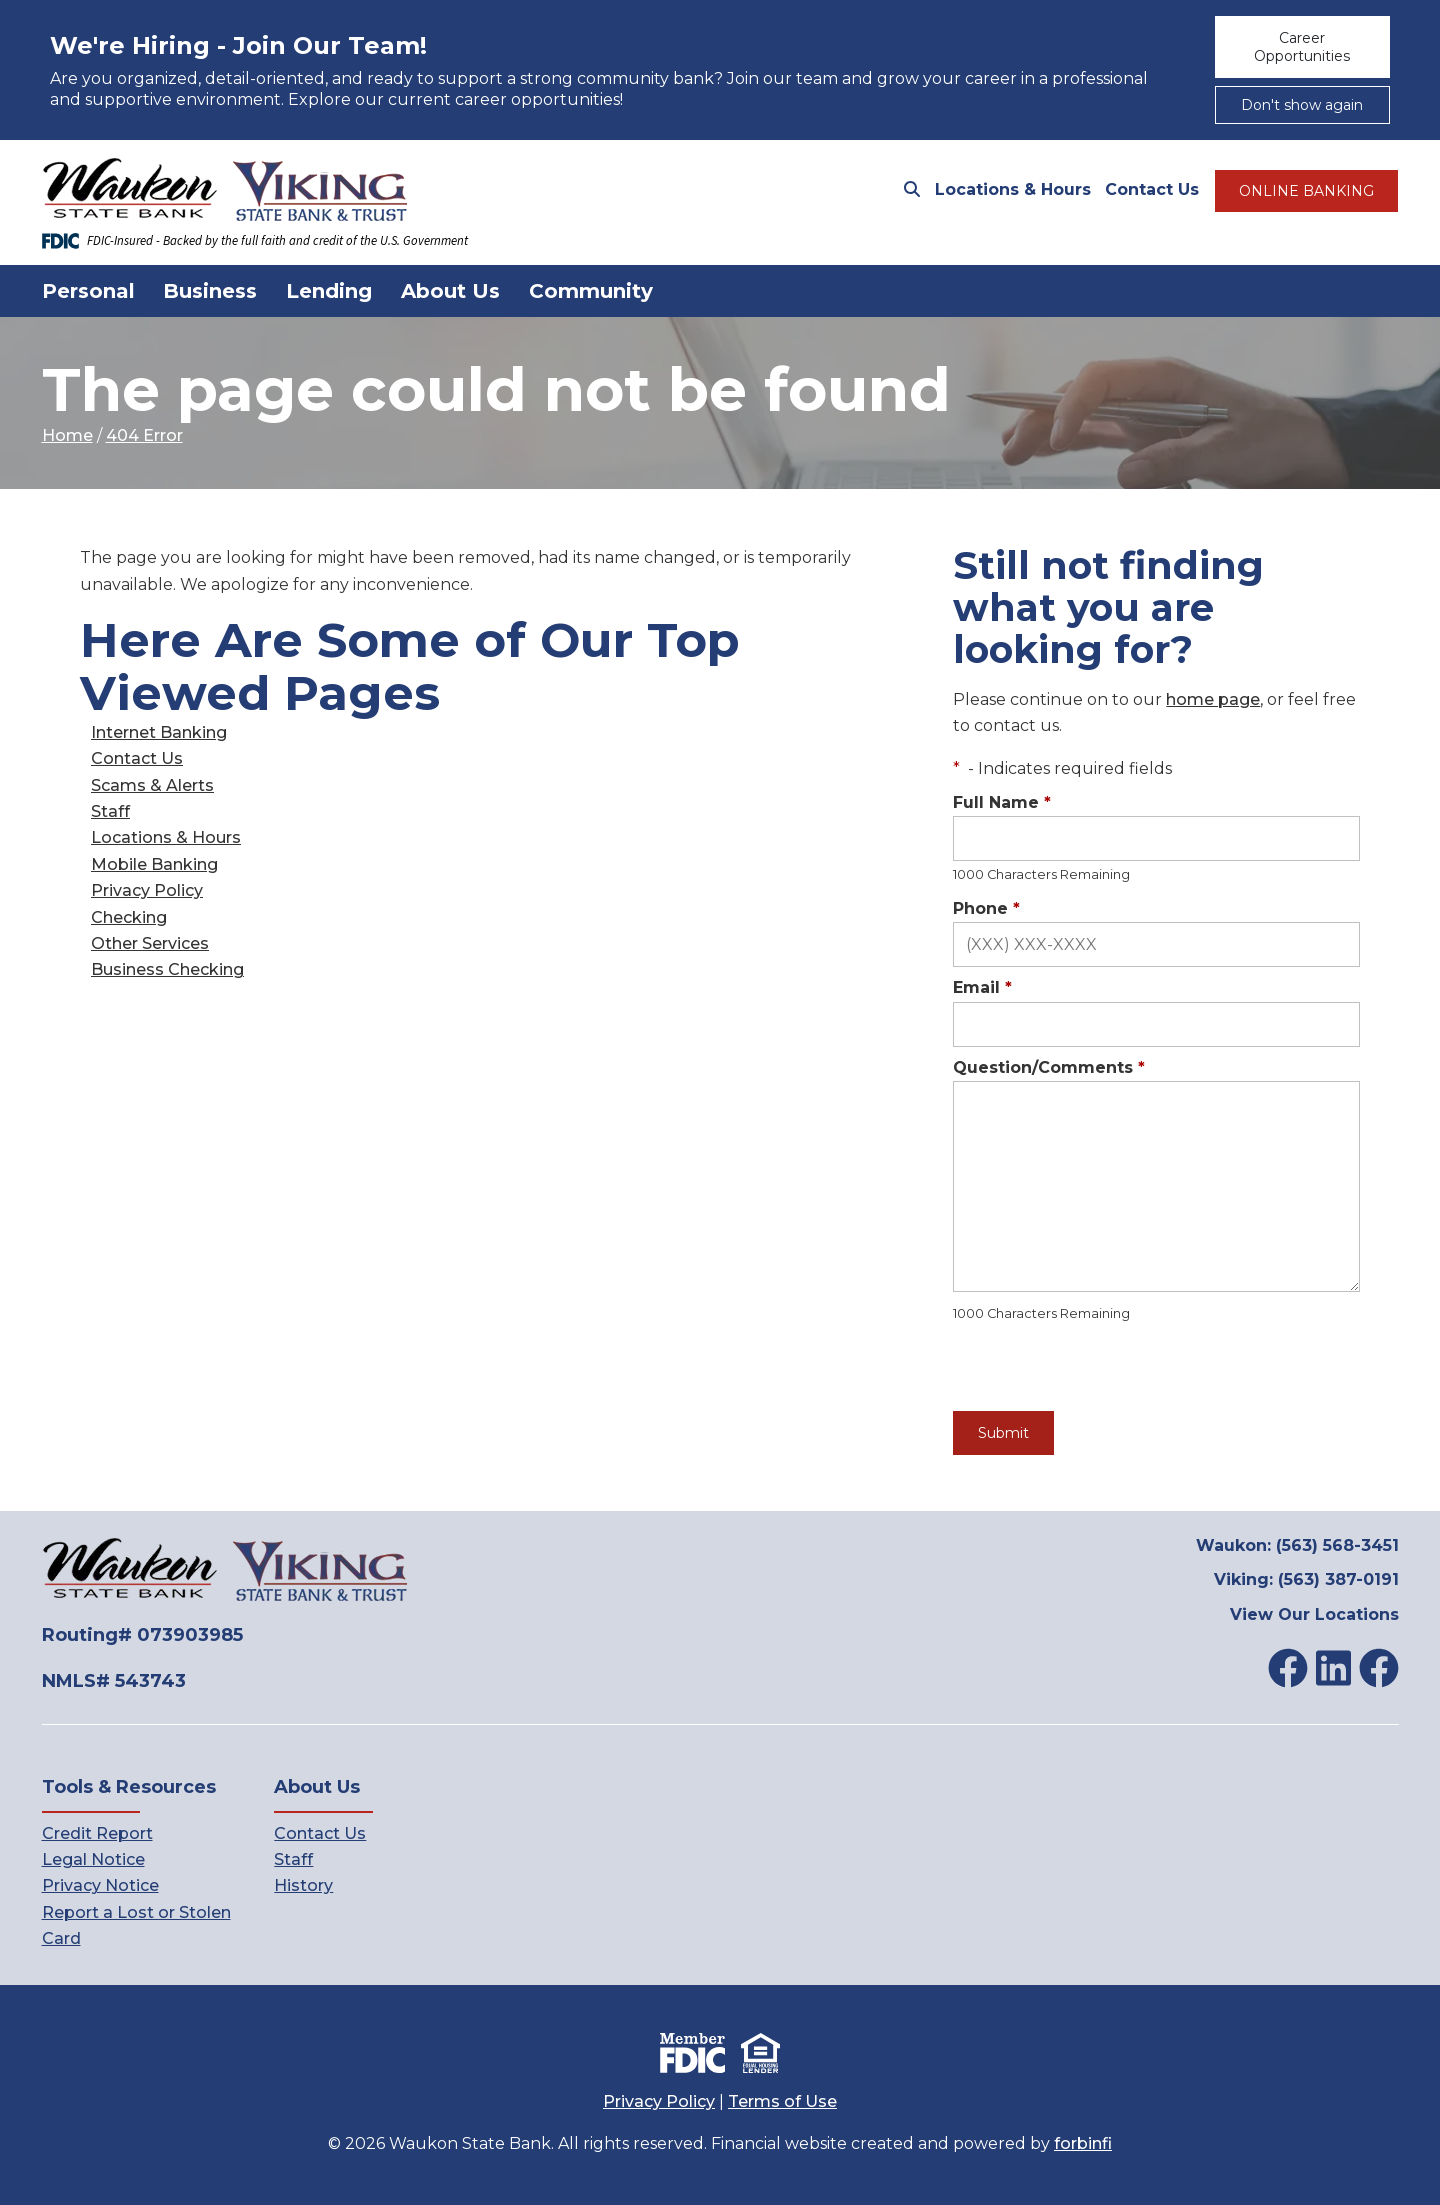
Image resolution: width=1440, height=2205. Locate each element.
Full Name (1002, 802)
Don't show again (1302, 105)
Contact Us (1152, 189)
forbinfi (1083, 2143)
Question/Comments (1049, 1067)
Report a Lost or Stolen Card (136, 1925)
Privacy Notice (100, 1885)
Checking (129, 917)
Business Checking (167, 969)
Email (982, 987)
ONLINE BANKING (1306, 191)
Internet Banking (159, 732)
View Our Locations (1314, 1614)
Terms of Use (782, 2101)
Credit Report (97, 1833)
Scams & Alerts (152, 785)
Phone (986, 908)
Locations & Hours (1013, 189)
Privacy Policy (147, 890)
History (303, 1885)
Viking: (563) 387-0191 (1306, 1579)
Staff (110, 811)
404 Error (144, 435)
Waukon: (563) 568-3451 (1297, 1545)
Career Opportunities (1302, 47)
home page (1213, 699)
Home (67, 435)
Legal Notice (93, 1859)
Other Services (150, 943)
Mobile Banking (154, 864)
